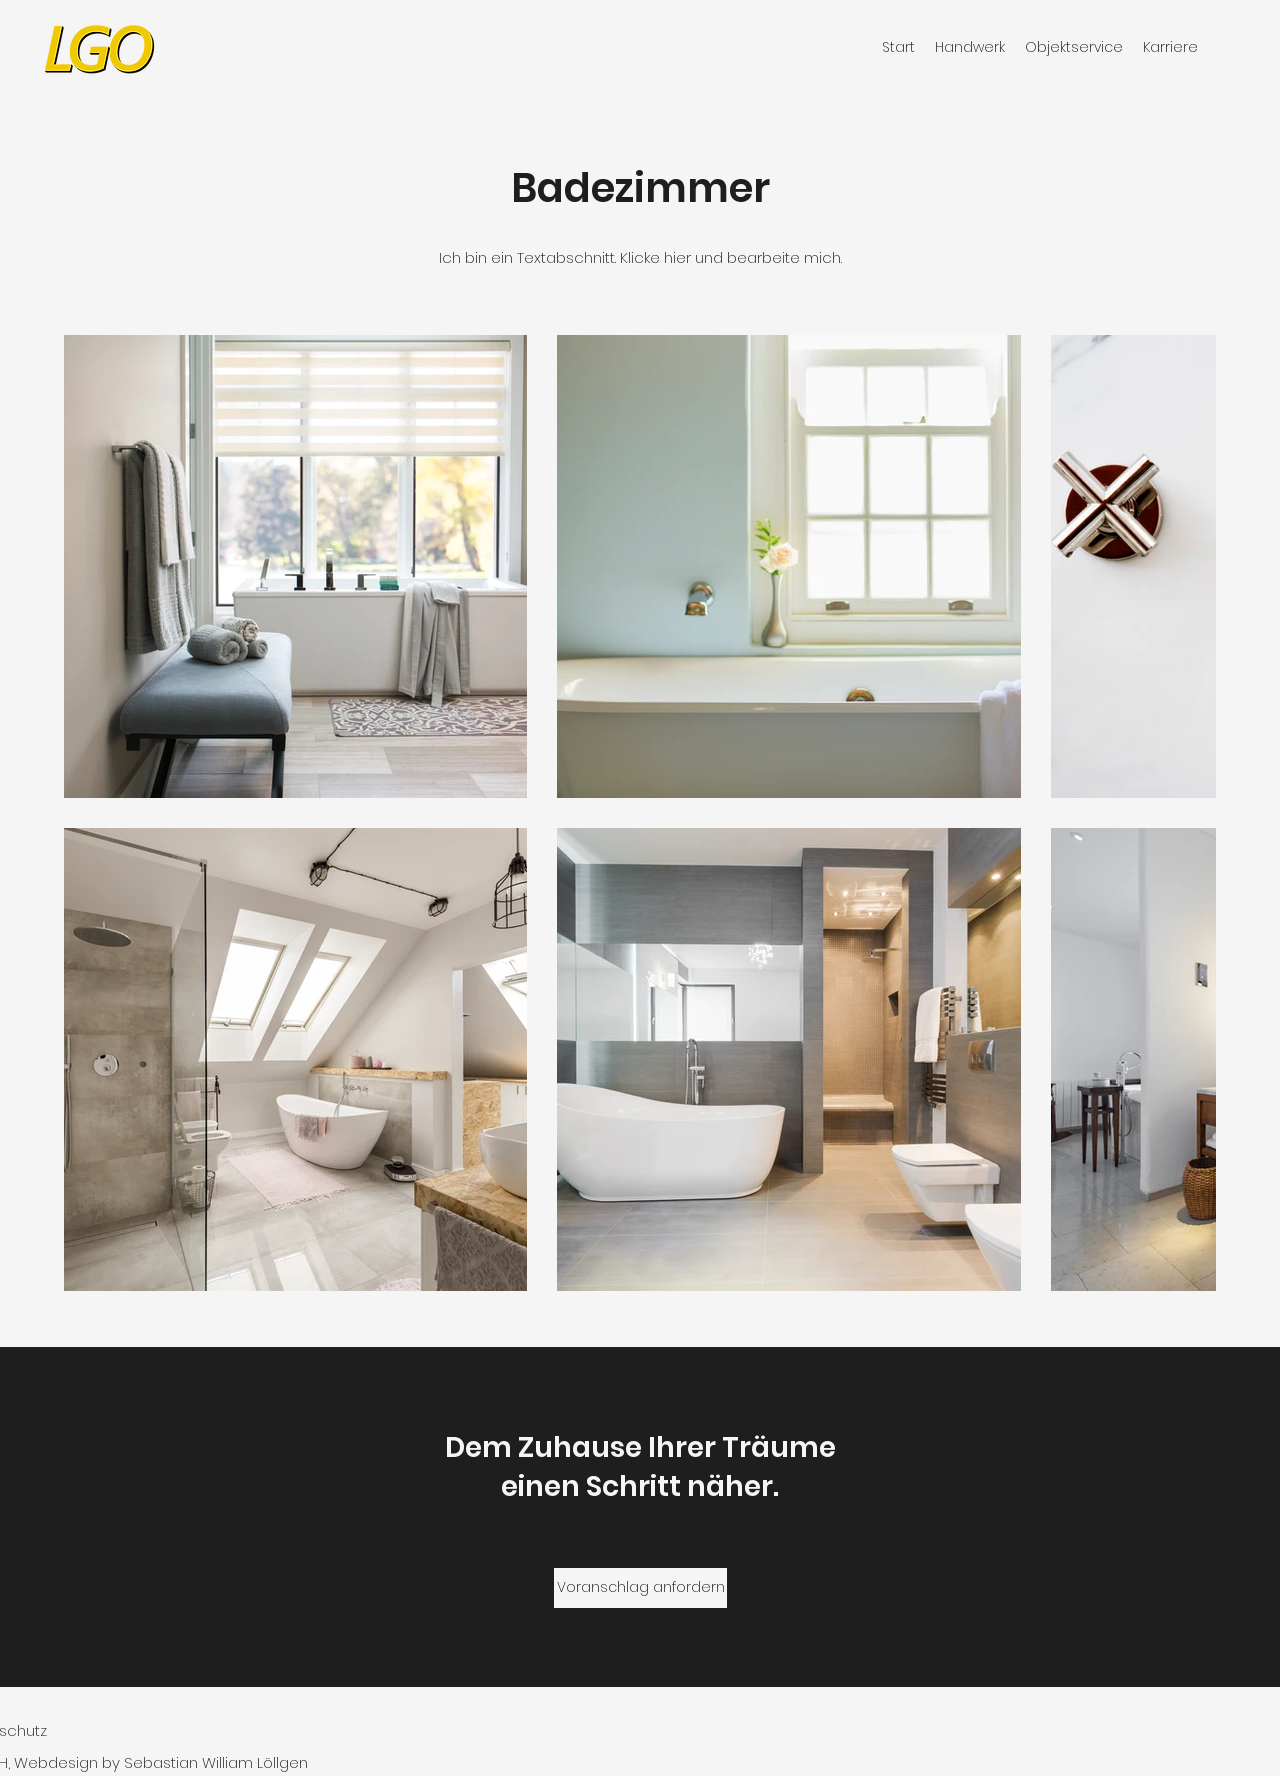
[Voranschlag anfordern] (640, 1588)
